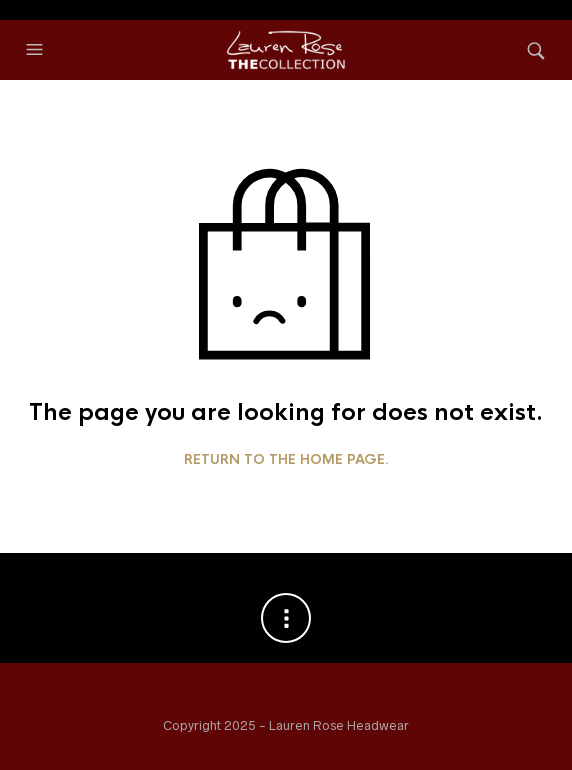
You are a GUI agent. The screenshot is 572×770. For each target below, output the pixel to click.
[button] (37, 50)
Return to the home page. (286, 460)
